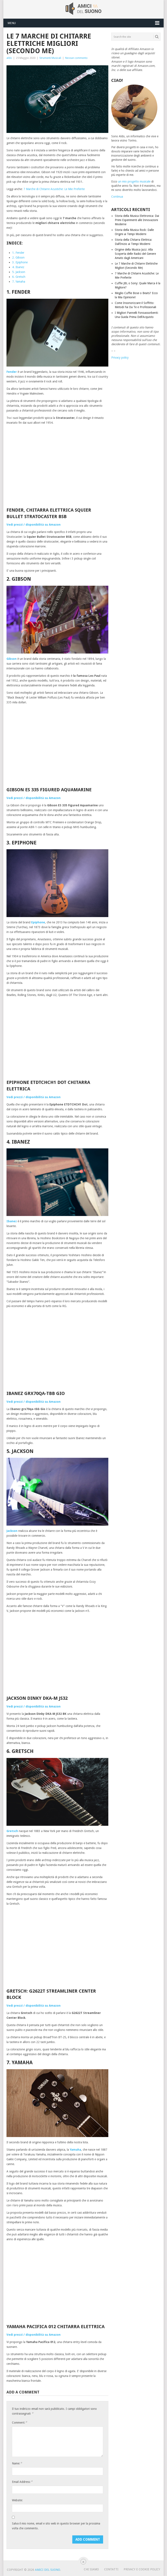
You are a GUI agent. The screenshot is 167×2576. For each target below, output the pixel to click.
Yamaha (75, 2149)
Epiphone (38, 922)
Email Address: (22, 2482)
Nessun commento (76, 57)
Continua (117, 196)
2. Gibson (18, 257)
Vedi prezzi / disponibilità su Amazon (33, 524)
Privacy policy (120, 357)
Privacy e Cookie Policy (142, 2569)
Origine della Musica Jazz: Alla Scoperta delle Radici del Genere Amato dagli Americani (135, 254)
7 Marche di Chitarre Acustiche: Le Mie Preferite (54, 189)
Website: (17, 2500)
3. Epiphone (20, 262)
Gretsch (12, 1831)
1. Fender (18, 252)
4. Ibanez (18, 267)
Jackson (11, 1530)
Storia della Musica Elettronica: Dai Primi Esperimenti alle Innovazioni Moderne (137, 220)
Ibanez (11, 1221)
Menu (12, 23)
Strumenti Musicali (50, 57)
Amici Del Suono (47, 2569)
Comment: (19, 2422)
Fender (11, 371)
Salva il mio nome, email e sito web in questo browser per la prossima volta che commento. (56, 2526)
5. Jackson (18, 272)
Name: (17, 2463)
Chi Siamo (91, 2569)
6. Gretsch (18, 276)
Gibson (11, 658)
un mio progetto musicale (134, 181)
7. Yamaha (18, 281)
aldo (9, 57)
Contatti (111, 2569)
